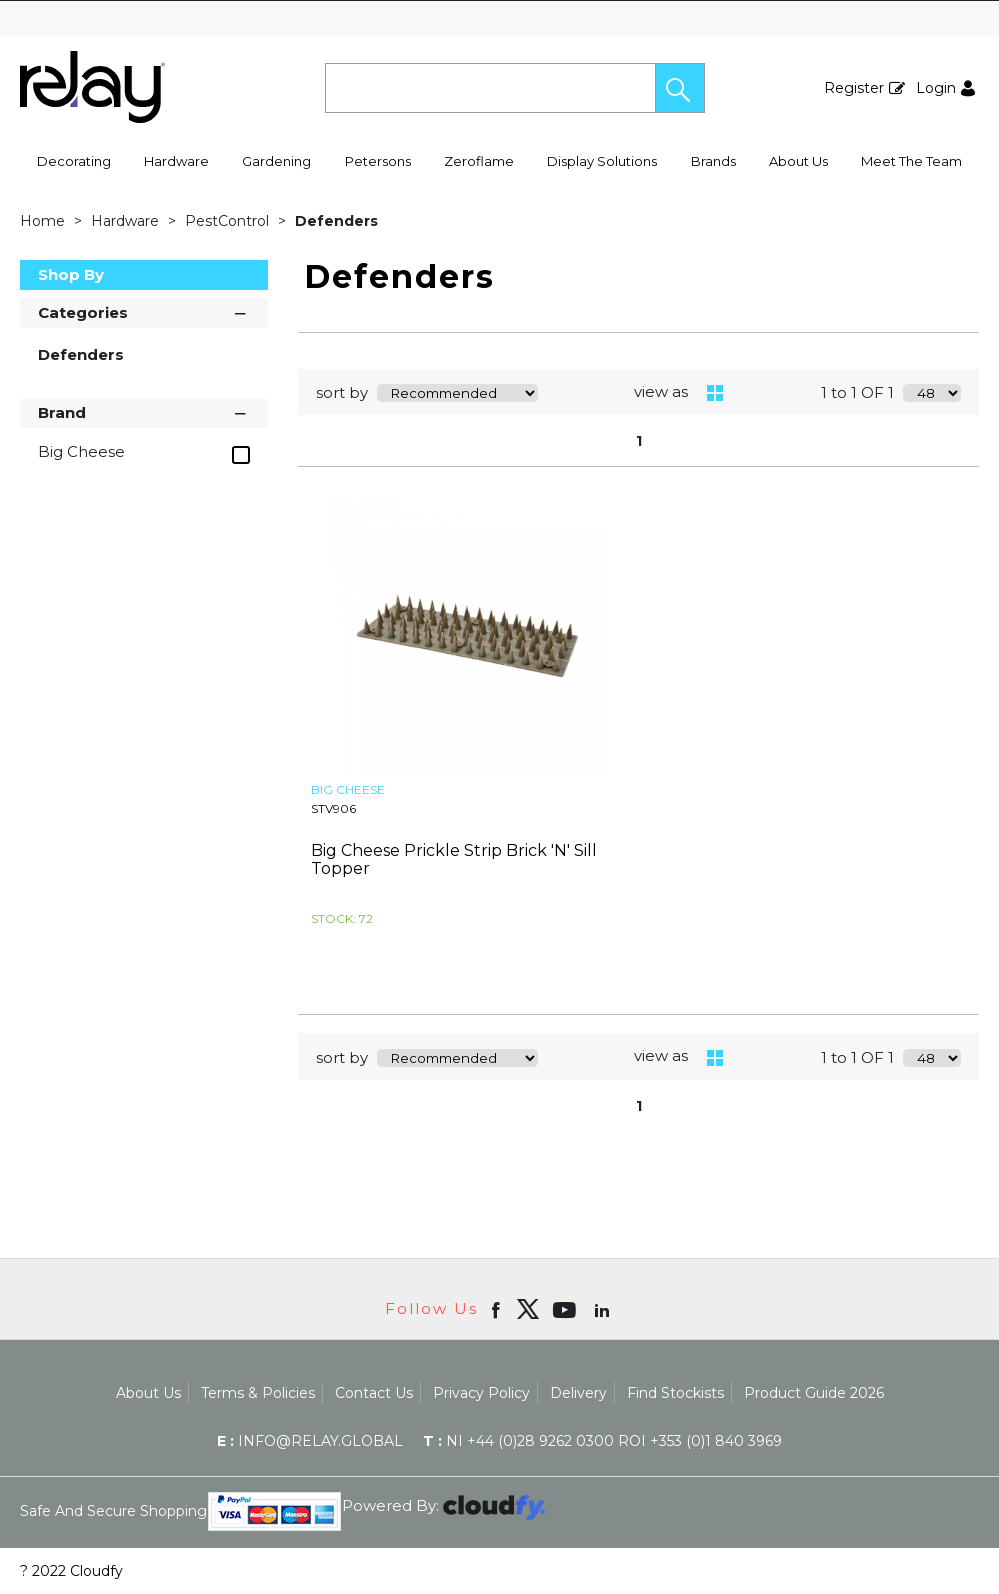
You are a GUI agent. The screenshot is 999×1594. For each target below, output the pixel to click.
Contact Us (374, 1393)
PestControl (229, 221)
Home (44, 221)
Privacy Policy (481, 1393)
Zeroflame (479, 161)
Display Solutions (602, 161)
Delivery (578, 1393)
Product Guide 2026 (814, 1393)
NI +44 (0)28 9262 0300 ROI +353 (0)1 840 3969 (602, 1441)
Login (936, 88)
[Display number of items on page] (932, 393)
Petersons (378, 161)
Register (854, 88)
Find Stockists (675, 1393)
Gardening (276, 161)
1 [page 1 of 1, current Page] (639, 441)
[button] (680, 88)
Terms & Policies (258, 1393)
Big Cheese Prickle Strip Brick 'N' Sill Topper (454, 859)
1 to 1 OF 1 (857, 392)
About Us (798, 161)
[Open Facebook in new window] (497, 1309)
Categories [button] (144, 311)
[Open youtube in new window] (566, 1309)
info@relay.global (310, 1441)
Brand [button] (144, 411)
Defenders (336, 221)
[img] (528, 1309)
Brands (713, 161)
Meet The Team (911, 161)
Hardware (176, 161)
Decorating (74, 161)
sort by (342, 392)
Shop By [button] (71, 274)
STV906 (333, 808)
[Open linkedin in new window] (604, 1309)
